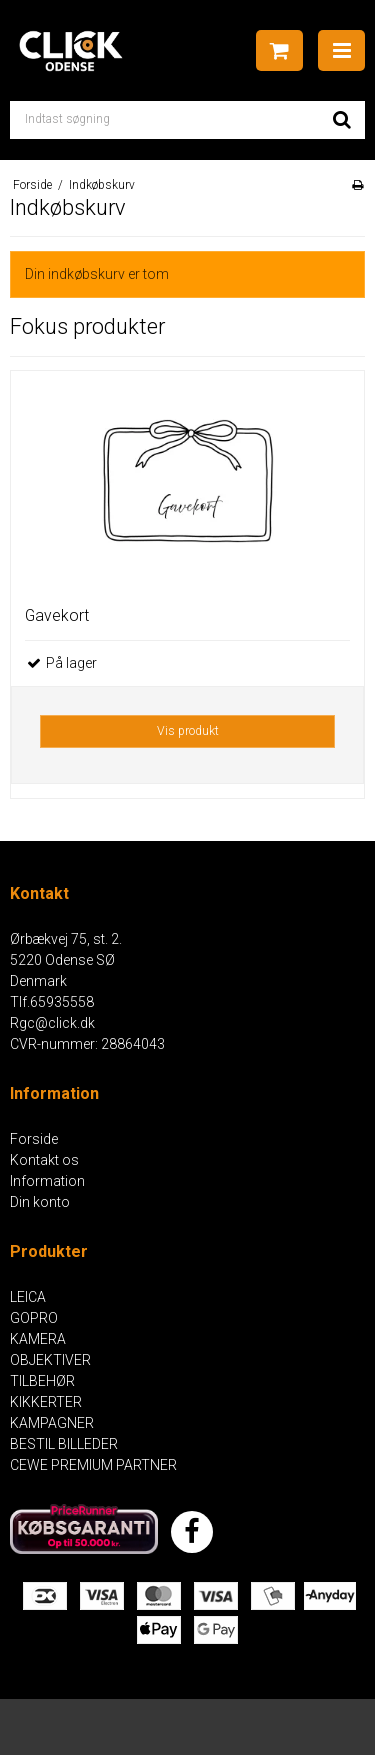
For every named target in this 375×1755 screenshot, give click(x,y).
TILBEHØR (42, 1381)
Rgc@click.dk (52, 1023)
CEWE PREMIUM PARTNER (93, 1465)
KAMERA (38, 1339)
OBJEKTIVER (50, 1360)
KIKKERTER (46, 1402)
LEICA (28, 1297)
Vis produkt (188, 731)
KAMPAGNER (52, 1423)
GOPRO (34, 1318)
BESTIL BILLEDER (64, 1444)
